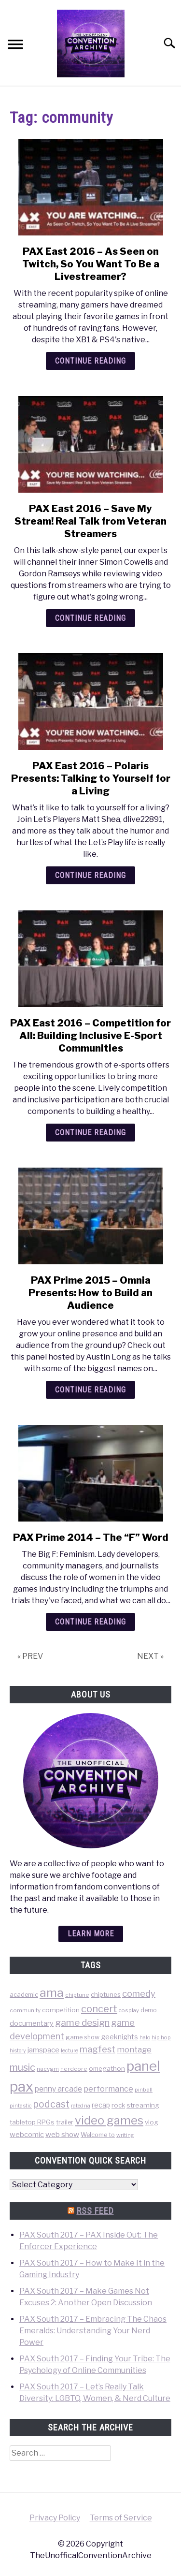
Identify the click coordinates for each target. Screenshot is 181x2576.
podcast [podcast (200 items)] (51, 2104)
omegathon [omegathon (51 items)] (107, 2068)
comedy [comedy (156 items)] (138, 1993)
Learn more (91, 1933)
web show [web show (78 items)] (62, 2134)
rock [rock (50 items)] (118, 2105)
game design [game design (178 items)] (82, 2022)
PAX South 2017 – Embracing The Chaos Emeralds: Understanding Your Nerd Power (93, 2330)
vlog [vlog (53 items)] (151, 2122)
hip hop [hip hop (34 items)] (161, 2037)
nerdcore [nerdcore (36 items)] (73, 2068)
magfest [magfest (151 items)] (97, 2049)
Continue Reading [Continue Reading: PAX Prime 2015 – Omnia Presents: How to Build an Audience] (90, 1389)
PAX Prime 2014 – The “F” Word (90, 1537)
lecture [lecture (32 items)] (69, 2050)
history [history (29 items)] (18, 2051)
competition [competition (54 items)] (61, 2010)
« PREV (30, 1656)
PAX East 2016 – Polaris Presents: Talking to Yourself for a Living (90, 778)
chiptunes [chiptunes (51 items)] (106, 1994)
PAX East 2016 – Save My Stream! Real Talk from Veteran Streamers (90, 521)
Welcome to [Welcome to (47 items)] (98, 2134)
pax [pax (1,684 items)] (21, 2086)
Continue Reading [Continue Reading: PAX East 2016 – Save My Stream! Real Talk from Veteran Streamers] (90, 618)
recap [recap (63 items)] (101, 2105)
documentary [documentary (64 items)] (32, 2023)
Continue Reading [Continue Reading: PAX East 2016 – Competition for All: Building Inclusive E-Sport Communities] (90, 1132)
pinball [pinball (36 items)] (144, 2089)
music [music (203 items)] (22, 2067)
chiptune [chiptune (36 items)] (77, 1994)
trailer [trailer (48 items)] (64, 2122)
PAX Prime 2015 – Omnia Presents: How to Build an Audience (90, 1292)
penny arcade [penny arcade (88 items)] (58, 2088)
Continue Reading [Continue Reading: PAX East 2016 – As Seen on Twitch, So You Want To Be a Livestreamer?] (90, 361)
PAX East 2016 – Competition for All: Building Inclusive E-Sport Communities (90, 1035)
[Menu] (15, 45)
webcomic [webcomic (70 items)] (27, 2134)
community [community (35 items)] (25, 2010)
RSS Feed (95, 2211)
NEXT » (150, 1656)
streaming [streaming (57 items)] (142, 2105)
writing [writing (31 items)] (125, 2135)
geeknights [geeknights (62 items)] (119, 2037)
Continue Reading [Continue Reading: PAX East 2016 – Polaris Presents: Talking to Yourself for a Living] (90, 875)
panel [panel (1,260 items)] (143, 2066)
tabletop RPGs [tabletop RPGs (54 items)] (32, 2122)
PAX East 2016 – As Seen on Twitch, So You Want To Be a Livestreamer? (90, 264)
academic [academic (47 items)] (24, 1994)
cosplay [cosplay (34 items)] (129, 2010)
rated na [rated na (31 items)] (80, 2105)
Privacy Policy (54, 2517)
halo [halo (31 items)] (144, 2037)
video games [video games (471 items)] (109, 2120)
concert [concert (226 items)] (99, 2009)
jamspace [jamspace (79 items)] (43, 2049)
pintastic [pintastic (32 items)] (21, 2105)
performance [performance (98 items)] (108, 2088)
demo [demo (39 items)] (148, 2010)
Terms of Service (121, 2517)
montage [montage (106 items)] (134, 2049)
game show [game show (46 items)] (82, 2037)
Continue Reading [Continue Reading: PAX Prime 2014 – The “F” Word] (90, 1621)
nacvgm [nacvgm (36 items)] (48, 2068)
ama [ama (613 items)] (52, 1992)
